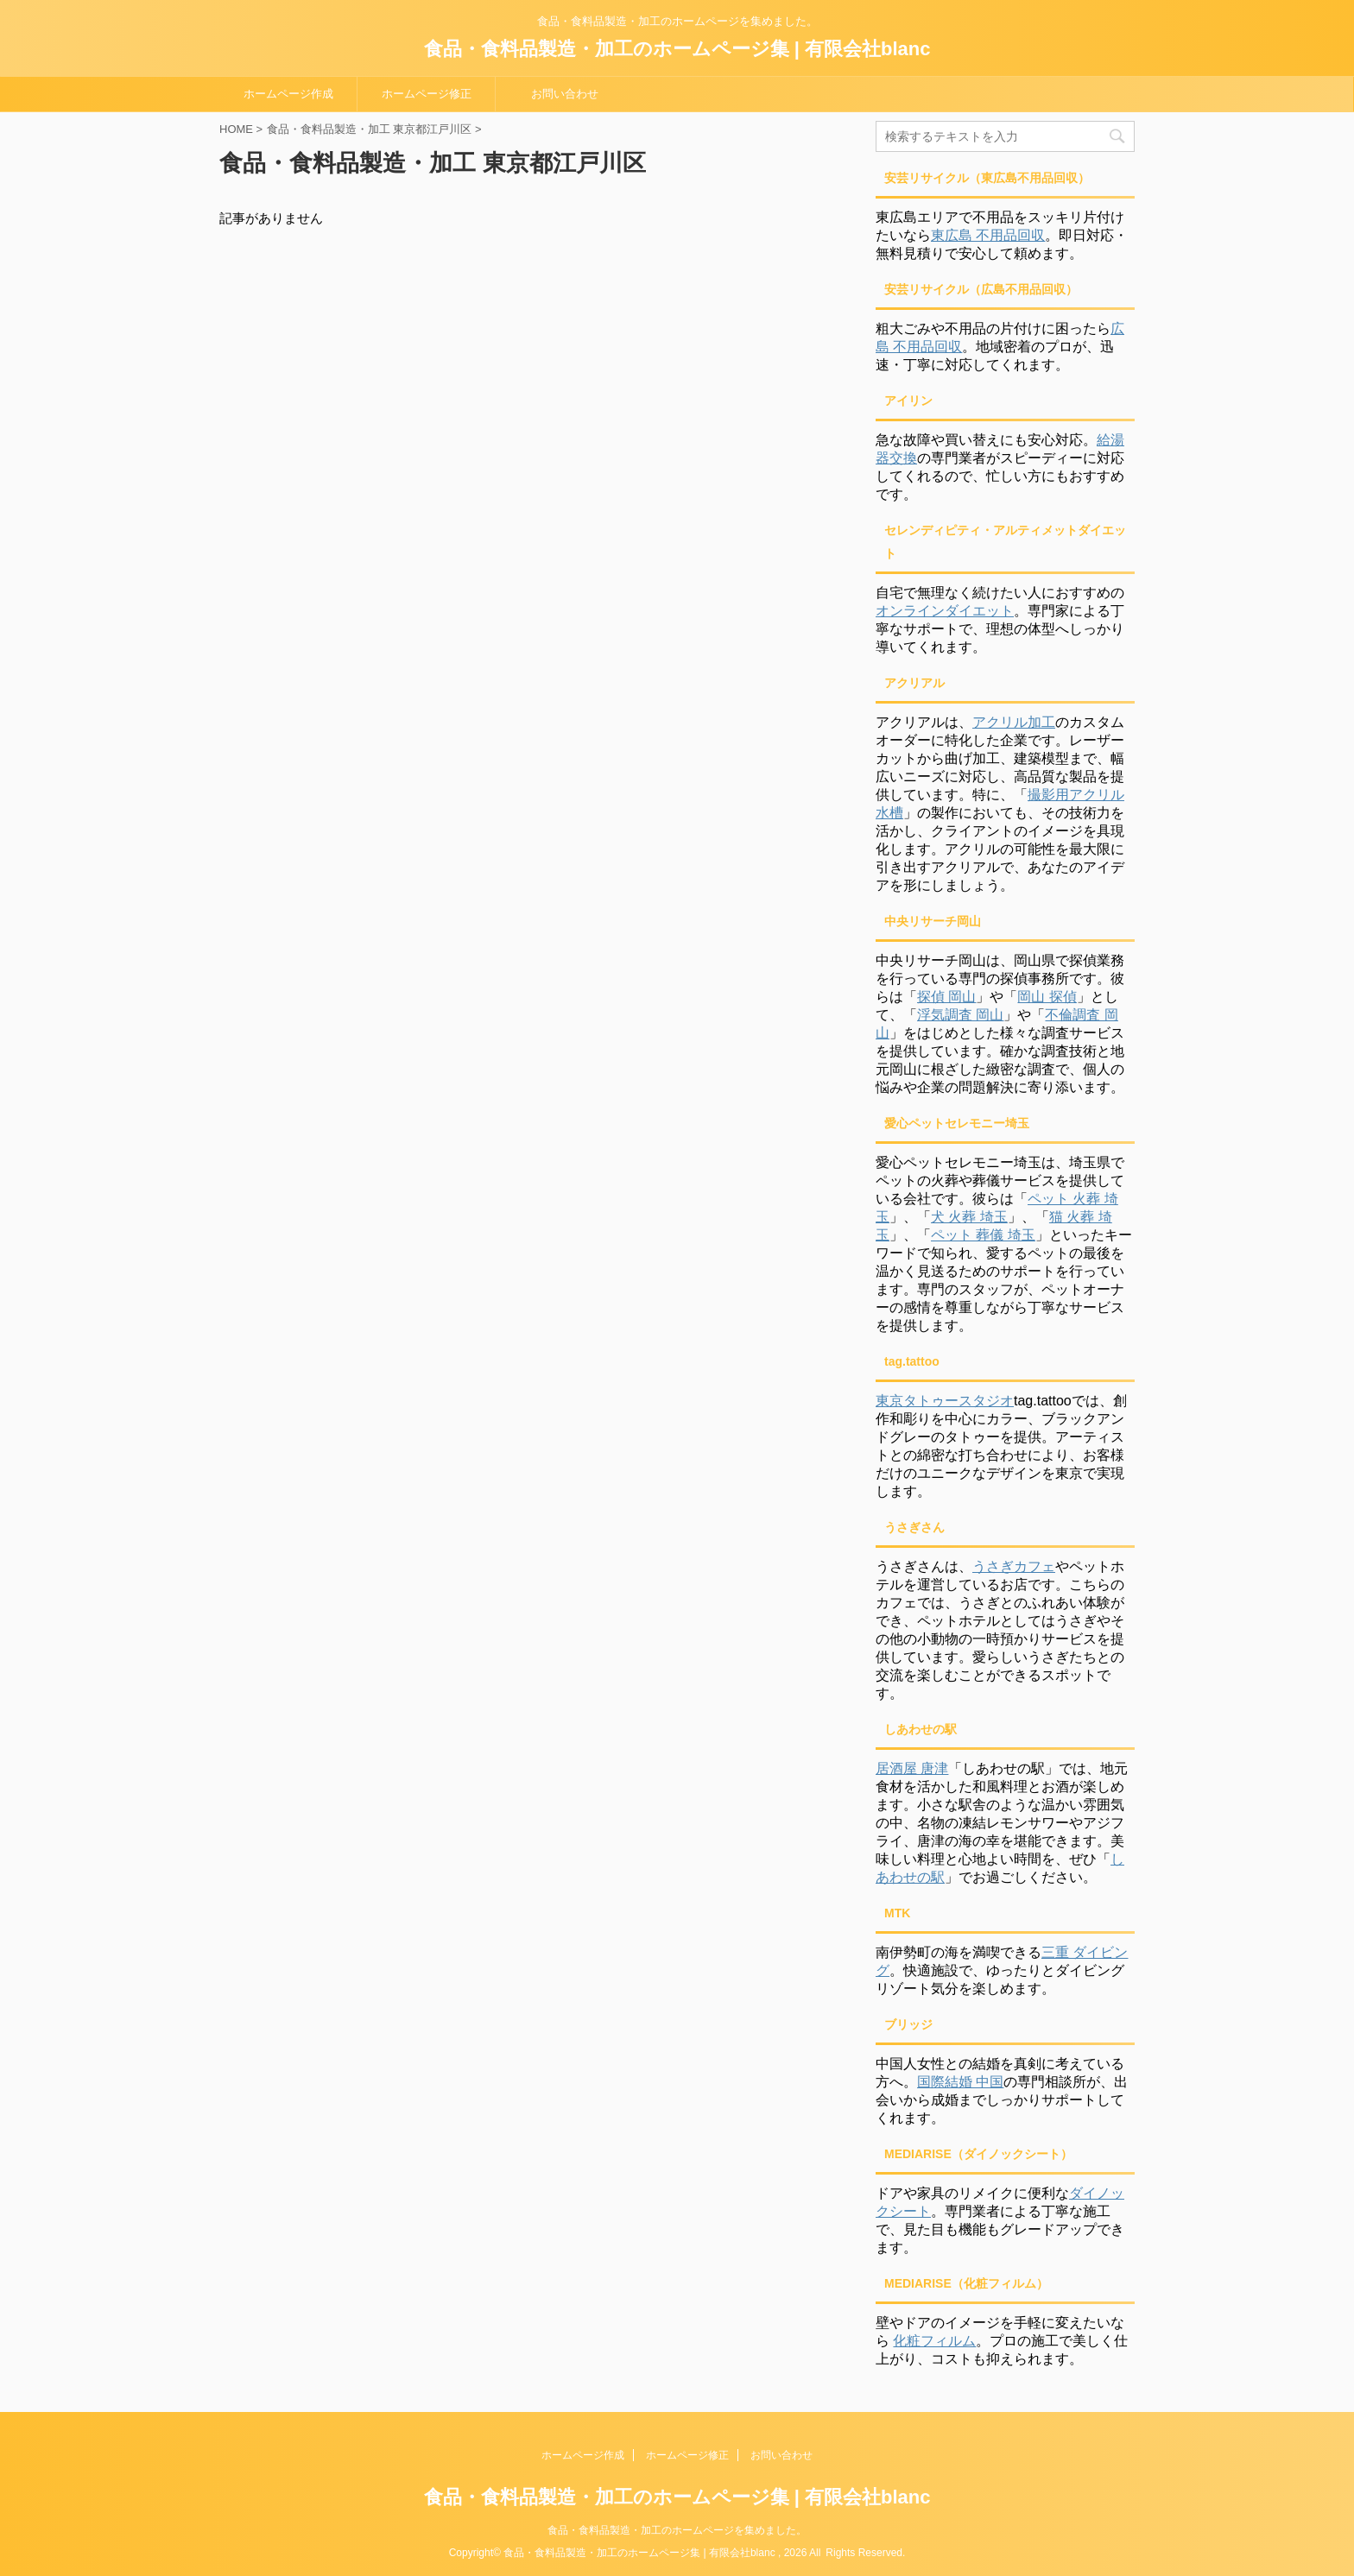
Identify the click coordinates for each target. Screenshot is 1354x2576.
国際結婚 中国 (960, 2081)
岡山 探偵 (1046, 996)
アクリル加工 (1013, 722)
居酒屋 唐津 (912, 1768)
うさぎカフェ (1013, 1566)
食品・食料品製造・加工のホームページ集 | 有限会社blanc (677, 49)
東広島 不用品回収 (988, 235)
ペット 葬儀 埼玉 (983, 1235)
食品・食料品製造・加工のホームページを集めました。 (677, 2530)
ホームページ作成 (288, 93)
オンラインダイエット (945, 610)
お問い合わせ (564, 93)
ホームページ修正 (426, 93)
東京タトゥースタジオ (945, 1400)
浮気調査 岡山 (960, 1014)
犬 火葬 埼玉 (969, 1216)
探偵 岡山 (946, 996)
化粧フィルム (934, 2340)
